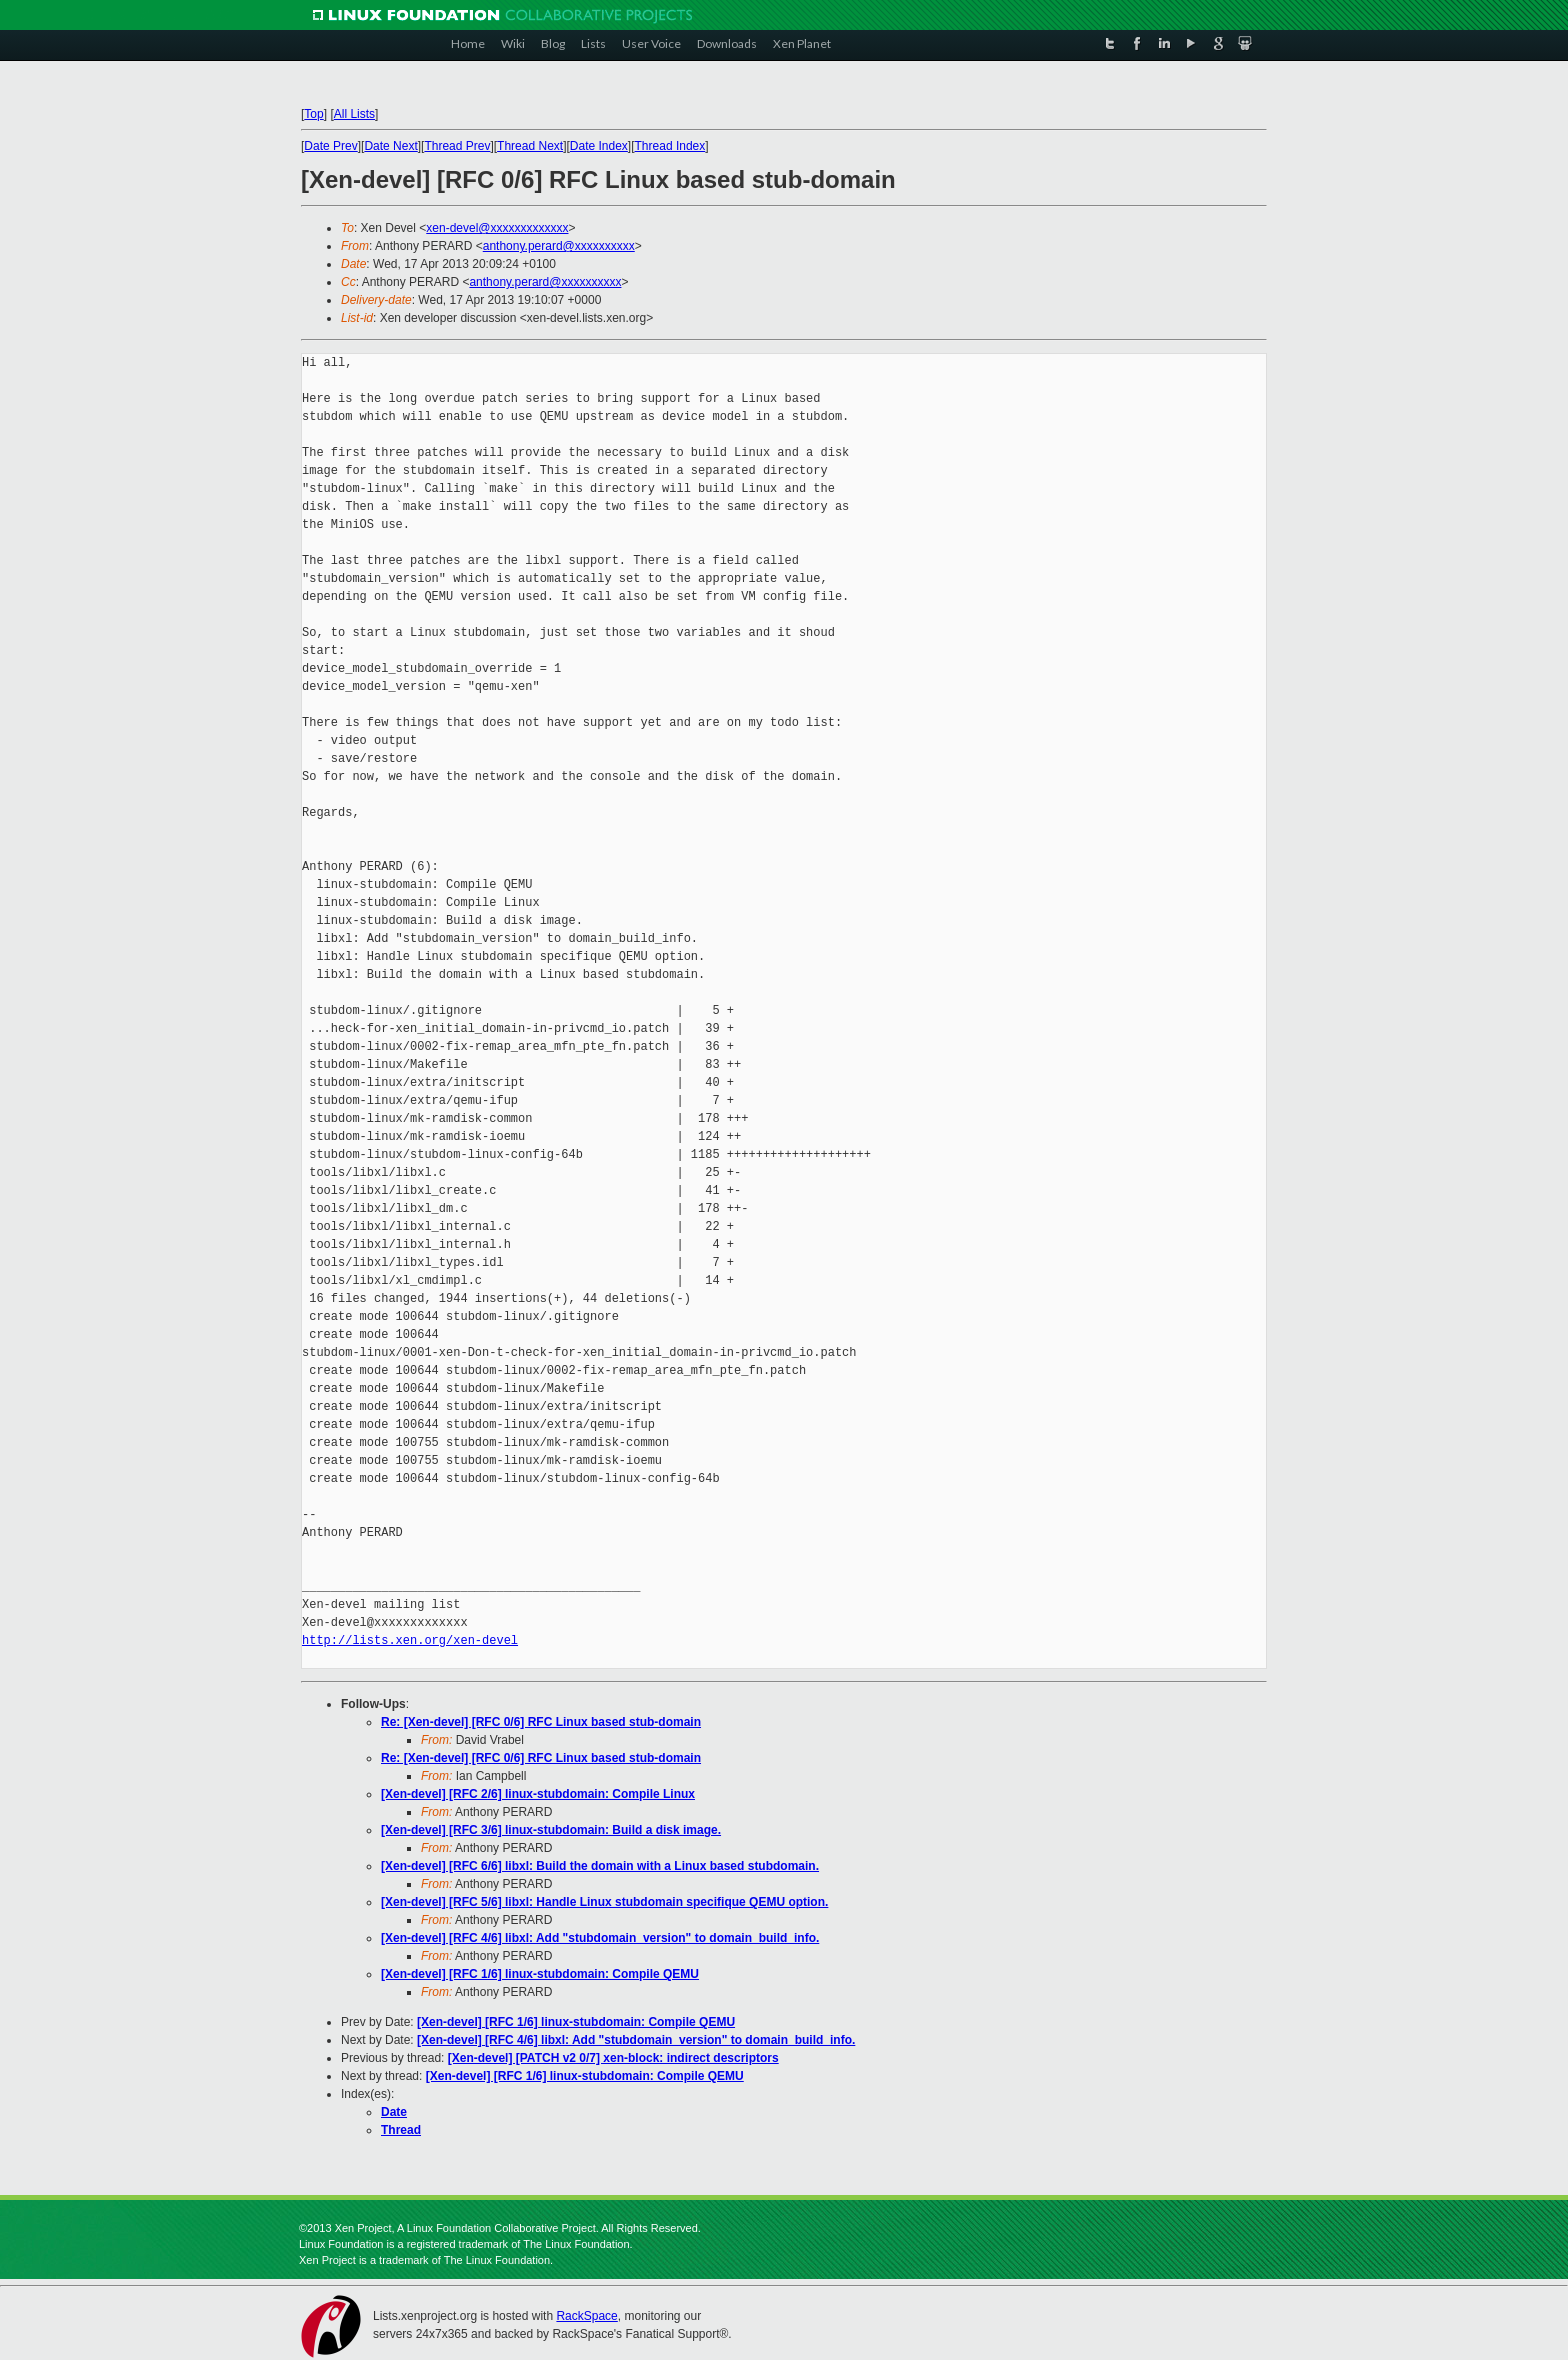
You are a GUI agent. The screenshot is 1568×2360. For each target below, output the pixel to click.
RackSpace (586, 2316)
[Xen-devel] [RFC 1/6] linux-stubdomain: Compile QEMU (540, 1974)
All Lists (354, 114)
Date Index (599, 146)
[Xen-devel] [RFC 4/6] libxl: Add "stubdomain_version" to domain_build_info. (600, 1938)
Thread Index (670, 146)
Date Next (390, 146)
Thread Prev (457, 146)
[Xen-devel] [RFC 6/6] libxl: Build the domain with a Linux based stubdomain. (600, 1866)
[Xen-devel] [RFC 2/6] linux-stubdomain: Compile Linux (538, 1794)
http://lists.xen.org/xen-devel (410, 1640)
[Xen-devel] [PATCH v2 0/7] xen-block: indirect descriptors (613, 2058)
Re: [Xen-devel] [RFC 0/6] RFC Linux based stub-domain (541, 1722)
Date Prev (330, 146)
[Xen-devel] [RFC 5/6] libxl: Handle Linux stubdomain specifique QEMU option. (604, 1902)
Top (313, 114)
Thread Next (530, 146)
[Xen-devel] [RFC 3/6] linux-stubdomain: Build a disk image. (551, 1830)
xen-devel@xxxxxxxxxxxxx (497, 228)
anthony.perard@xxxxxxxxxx (559, 246)
